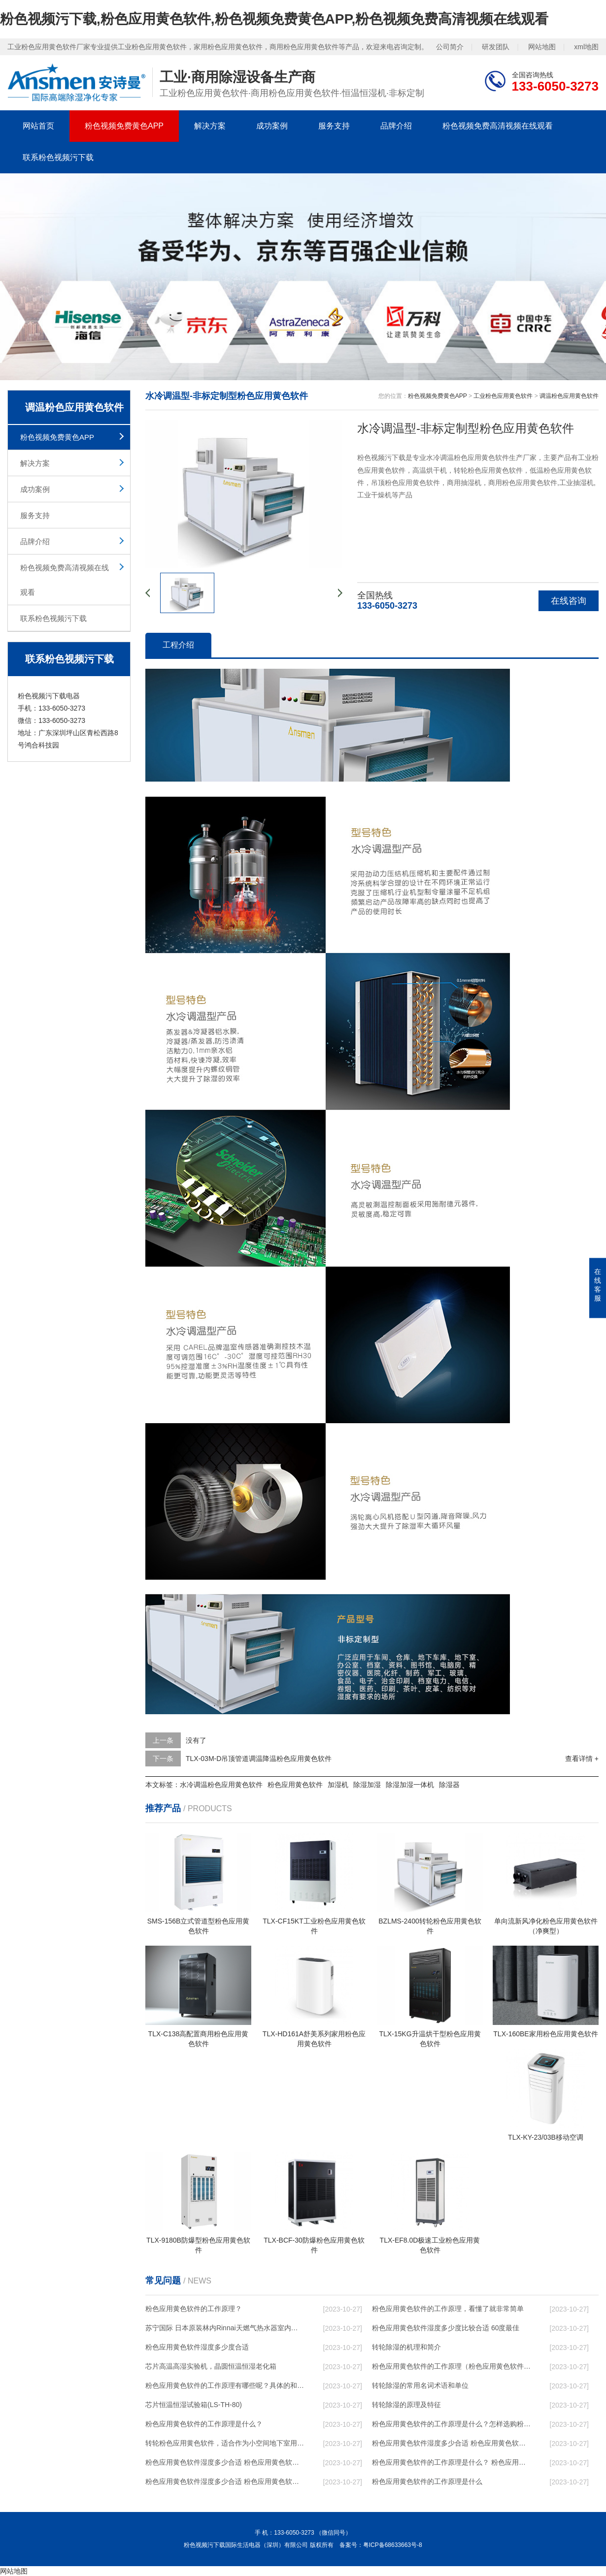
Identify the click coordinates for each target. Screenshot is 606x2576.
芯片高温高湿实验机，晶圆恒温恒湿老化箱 (210, 2366)
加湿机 (338, 1785)
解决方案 (210, 126)
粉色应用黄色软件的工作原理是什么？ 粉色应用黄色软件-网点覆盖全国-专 (451, 2462)
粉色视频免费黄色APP (124, 126)
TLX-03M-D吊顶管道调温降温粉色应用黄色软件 (259, 1758)
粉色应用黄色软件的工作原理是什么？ (204, 2424)
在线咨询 (568, 601)
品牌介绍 (396, 126)
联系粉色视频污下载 (58, 157)
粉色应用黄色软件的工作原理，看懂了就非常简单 (448, 2309)
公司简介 (450, 47)
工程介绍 (178, 645)
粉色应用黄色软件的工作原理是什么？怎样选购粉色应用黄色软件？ (451, 2424)
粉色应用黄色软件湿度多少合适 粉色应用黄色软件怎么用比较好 (451, 2443)
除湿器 (449, 1785)
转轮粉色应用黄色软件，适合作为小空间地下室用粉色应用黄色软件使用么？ (224, 2443)
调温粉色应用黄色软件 (569, 395)
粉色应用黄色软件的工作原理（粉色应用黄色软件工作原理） (451, 2366)
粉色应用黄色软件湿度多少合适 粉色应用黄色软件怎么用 (224, 2481)
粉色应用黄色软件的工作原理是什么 (427, 2481)
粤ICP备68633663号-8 (392, 2545)
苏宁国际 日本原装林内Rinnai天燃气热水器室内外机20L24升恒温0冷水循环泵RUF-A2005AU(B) (224, 2328)
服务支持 (334, 126)
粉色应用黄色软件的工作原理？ (193, 2309)
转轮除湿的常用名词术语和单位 (420, 2385)
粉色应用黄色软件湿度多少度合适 (197, 2347)
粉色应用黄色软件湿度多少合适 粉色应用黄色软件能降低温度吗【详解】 (224, 2462)
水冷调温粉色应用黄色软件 (221, 1785)
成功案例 (272, 126)
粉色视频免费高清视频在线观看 (497, 126)
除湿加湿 (367, 1785)
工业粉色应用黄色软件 (503, 395)
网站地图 (542, 47)
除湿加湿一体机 (410, 1785)
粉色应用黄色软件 (295, 1785)
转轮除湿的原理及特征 (406, 2405)
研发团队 (495, 47)
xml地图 (586, 47)
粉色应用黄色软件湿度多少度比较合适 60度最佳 (445, 2328)
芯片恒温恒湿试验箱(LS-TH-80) (193, 2405)
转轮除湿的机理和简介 (406, 2347)
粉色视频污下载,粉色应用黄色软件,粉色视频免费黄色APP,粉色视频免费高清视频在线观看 (274, 19)
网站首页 (38, 126)
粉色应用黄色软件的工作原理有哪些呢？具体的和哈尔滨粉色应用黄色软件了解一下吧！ (224, 2385)
